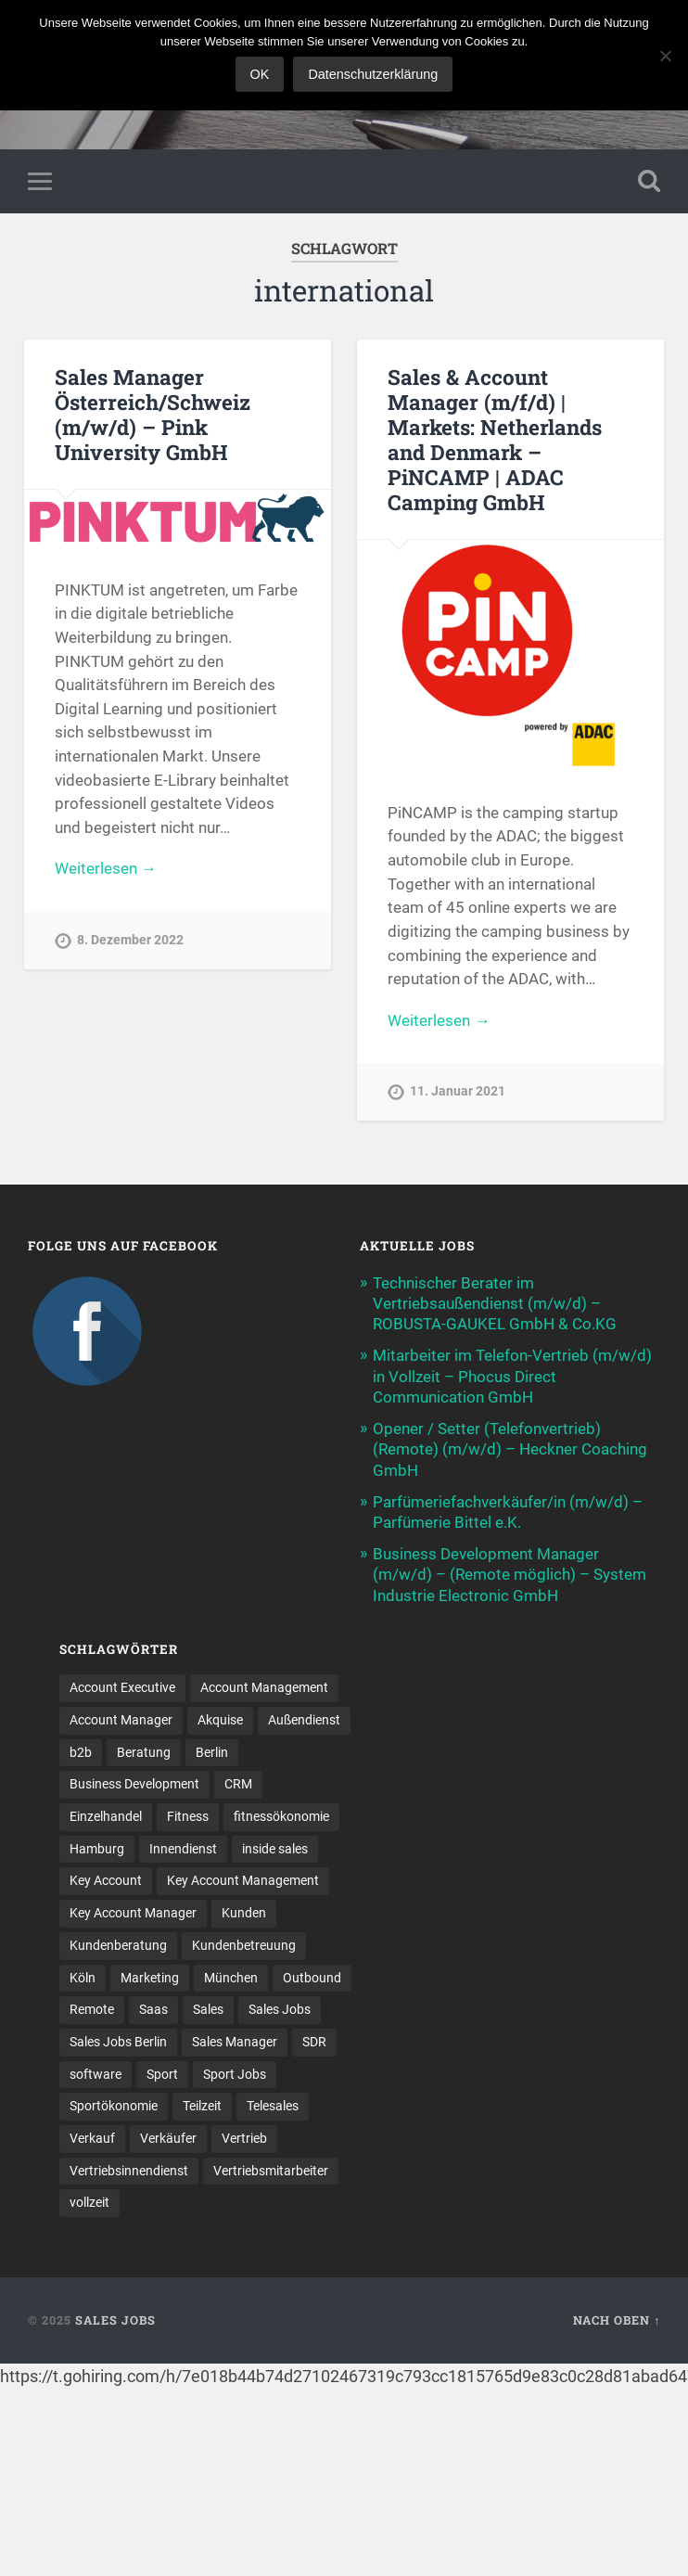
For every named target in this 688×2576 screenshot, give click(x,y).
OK (260, 74)
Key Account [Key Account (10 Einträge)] (106, 1880)
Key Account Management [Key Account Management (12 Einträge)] (243, 1880)
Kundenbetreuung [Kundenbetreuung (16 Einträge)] (244, 1945)
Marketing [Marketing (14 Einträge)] (150, 1977)
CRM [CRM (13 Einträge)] (238, 1783)
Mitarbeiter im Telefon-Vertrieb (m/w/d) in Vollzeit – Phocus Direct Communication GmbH (512, 1375)
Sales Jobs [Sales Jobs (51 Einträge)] (279, 2009)
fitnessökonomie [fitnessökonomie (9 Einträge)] (281, 1816)
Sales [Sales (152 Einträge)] (208, 2009)
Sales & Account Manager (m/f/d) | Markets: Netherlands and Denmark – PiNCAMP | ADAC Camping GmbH (495, 439)
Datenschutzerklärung (373, 74)
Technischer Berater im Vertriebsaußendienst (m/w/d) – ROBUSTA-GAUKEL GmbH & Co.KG (495, 1303)
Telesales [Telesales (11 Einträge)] (273, 2105)
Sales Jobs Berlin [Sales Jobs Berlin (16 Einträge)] (118, 2041)
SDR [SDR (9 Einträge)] (314, 2041)
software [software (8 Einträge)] (95, 2074)
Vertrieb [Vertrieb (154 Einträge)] (244, 2138)
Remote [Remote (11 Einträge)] (92, 2009)
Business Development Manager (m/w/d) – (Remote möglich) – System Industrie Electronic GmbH (509, 1574)
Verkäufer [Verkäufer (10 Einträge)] (168, 2138)
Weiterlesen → (106, 868)
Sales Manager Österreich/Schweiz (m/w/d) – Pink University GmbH (152, 414)
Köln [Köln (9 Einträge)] (83, 1977)
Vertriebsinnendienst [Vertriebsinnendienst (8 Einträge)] (129, 2170)
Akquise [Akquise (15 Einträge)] (220, 1719)
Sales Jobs (115, 2320)
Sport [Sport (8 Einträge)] (162, 2074)
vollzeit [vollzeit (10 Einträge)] (89, 2202)
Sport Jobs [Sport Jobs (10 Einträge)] (234, 2074)
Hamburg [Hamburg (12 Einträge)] (97, 1848)
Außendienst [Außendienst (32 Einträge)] (304, 1719)
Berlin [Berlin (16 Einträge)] (212, 1752)
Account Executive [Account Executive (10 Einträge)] (122, 1687)
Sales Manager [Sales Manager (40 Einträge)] (234, 2041)
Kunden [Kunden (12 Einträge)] (244, 1912)
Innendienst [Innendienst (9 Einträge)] (183, 1848)
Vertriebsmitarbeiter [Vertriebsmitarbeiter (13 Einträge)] (270, 2170)
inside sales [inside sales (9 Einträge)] (275, 1848)
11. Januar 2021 (457, 1091)
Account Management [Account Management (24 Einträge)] (264, 1687)
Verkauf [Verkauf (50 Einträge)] (92, 2138)
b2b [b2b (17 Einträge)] (81, 1752)
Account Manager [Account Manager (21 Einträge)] (121, 1719)
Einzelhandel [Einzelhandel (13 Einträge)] (106, 1816)
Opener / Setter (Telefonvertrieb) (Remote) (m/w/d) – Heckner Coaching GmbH (510, 1449)
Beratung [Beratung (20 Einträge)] (144, 1752)
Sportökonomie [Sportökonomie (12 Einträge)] (114, 2105)
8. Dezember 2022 (130, 940)
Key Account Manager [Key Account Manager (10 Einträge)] (133, 1912)
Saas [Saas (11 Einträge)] (153, 2009)
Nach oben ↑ (616, 2320)
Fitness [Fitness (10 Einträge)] (188, 1816)
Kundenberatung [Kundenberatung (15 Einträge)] (118, 1945)
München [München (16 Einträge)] (231, 1977)
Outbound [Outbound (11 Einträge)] (312, 1977)
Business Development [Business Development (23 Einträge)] (134, 1783)
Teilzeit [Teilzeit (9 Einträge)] (202, 2105)
